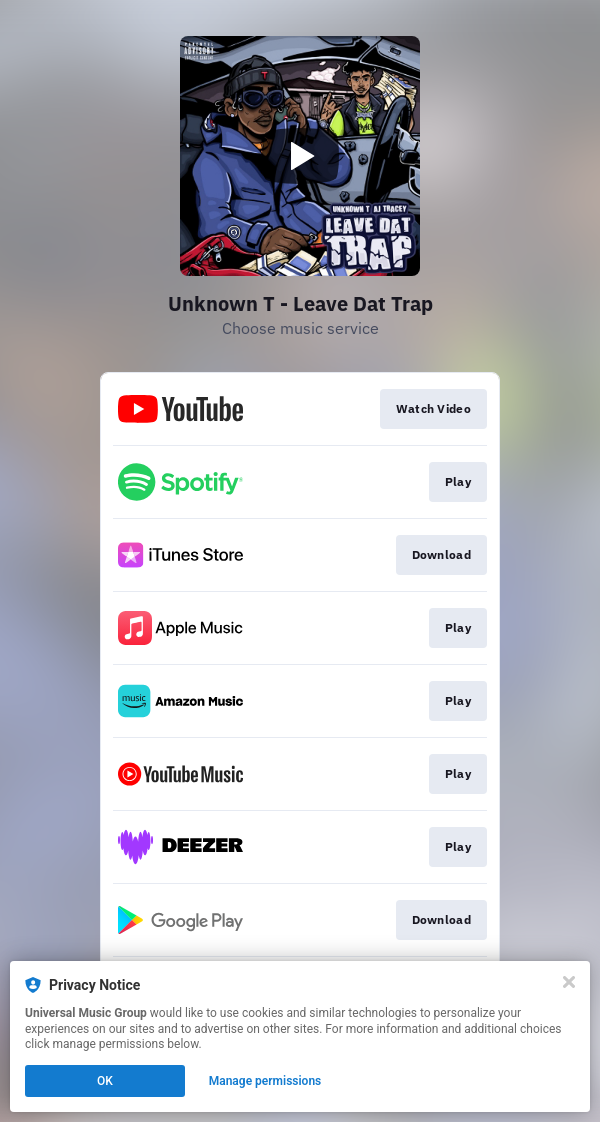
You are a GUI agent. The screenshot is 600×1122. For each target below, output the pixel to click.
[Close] (569, 982)
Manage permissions (265, 1081)
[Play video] (300, 156)
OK (105, 1081)
